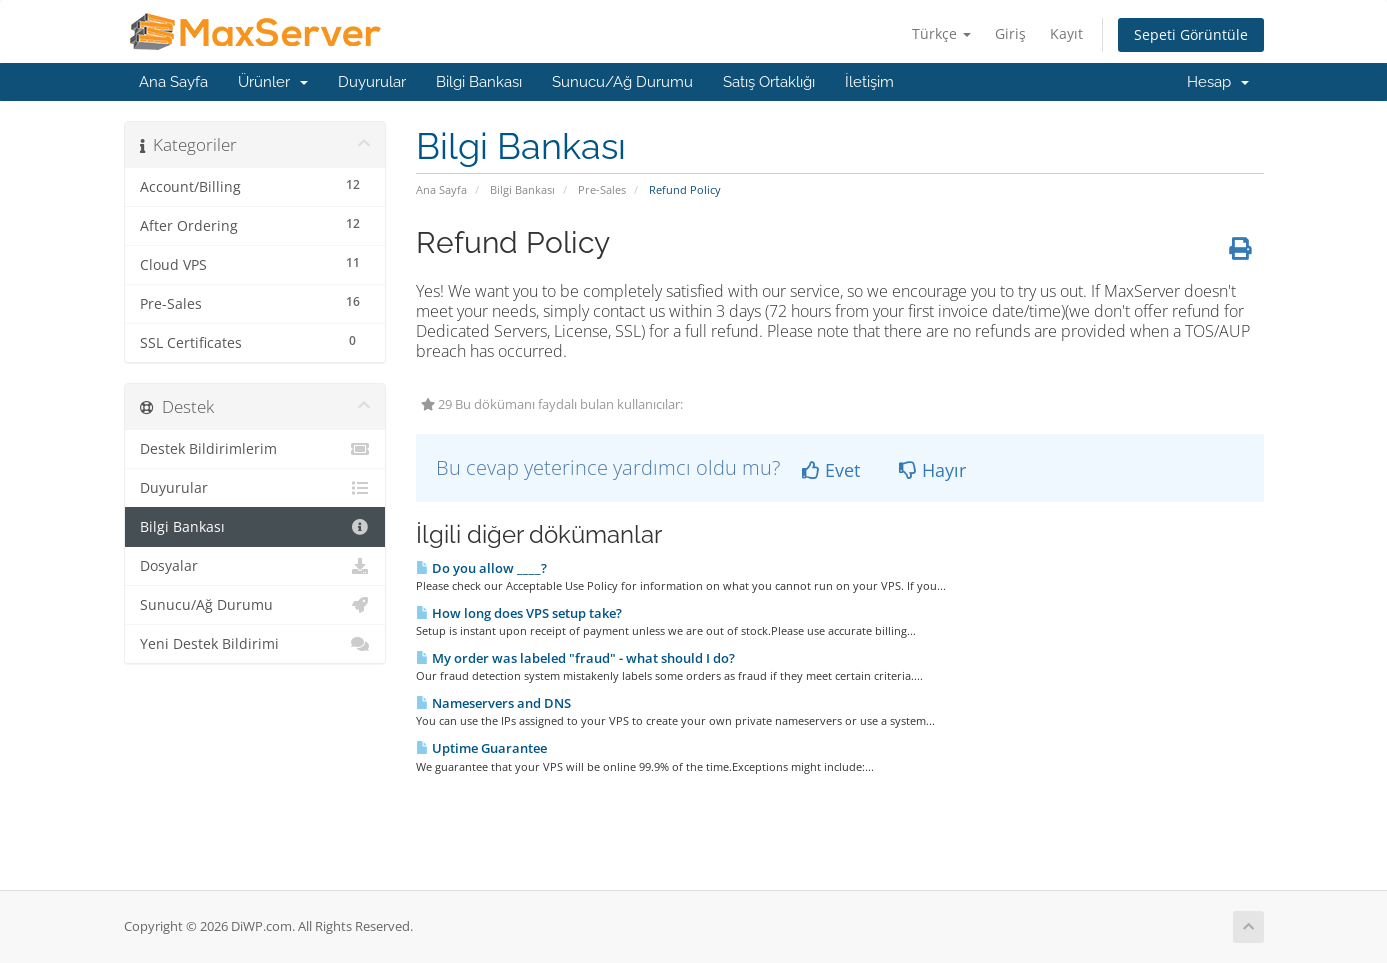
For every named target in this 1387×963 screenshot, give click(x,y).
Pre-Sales (602, 189)
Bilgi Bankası (479, 82)
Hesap (1218, 82)
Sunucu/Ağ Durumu (622, 82)
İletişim (869, 82)
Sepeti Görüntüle (1191, 34)
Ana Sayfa (173, 82)
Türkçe (941, 33)
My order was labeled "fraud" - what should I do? (575, 658)
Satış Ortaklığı (769, 82)
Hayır (932, 470)
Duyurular (372, 82)
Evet (831, 470)
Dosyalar (255, 566)
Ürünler (273, 82)
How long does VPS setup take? (519, 613)
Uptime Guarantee (481, 748)
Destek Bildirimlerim (255, 449)
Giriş (1010, 33)
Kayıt (1066, 33)
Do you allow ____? (481, 568)
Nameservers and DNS (493, 703)
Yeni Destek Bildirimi (255, 644)
